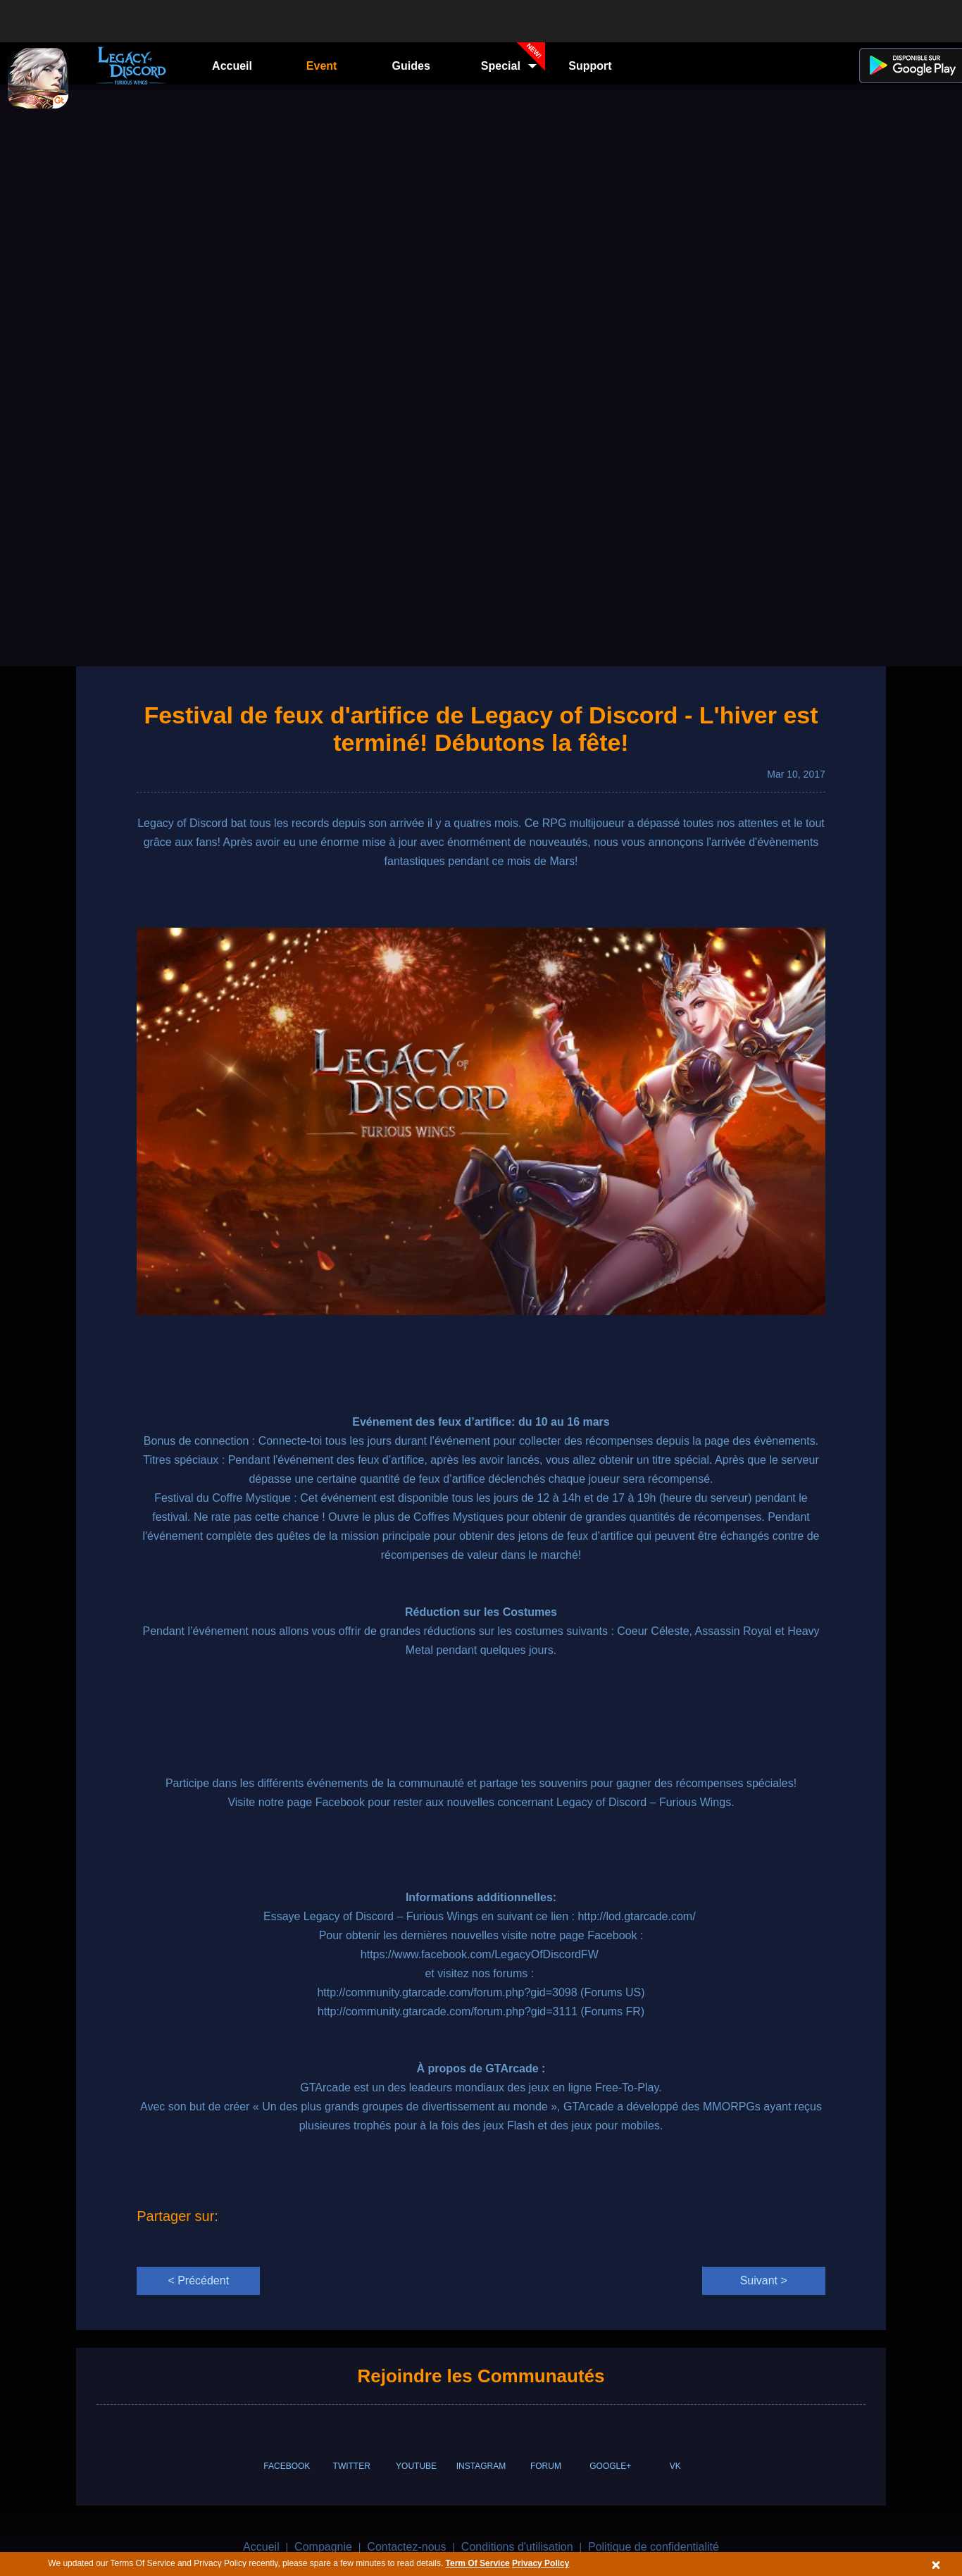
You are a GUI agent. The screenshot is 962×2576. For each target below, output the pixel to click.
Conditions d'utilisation (517, 2547)
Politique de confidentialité (653, 2547)
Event (321, 66)
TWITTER (351, 2466)
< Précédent (198, 2280)
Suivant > (763, 2280)
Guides (411, 66)
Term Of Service (478, 2563)
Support (589, 66)
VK (675, 2466)
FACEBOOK (286, 2466)
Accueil (232, 66)
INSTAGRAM (481, 2466)
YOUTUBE (416, 2466)
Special (513, 61)
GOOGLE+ (610, 2466)
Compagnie (323, 2547)
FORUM (545, 2466)
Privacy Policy (540, 2563)
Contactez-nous (406, 2547)
